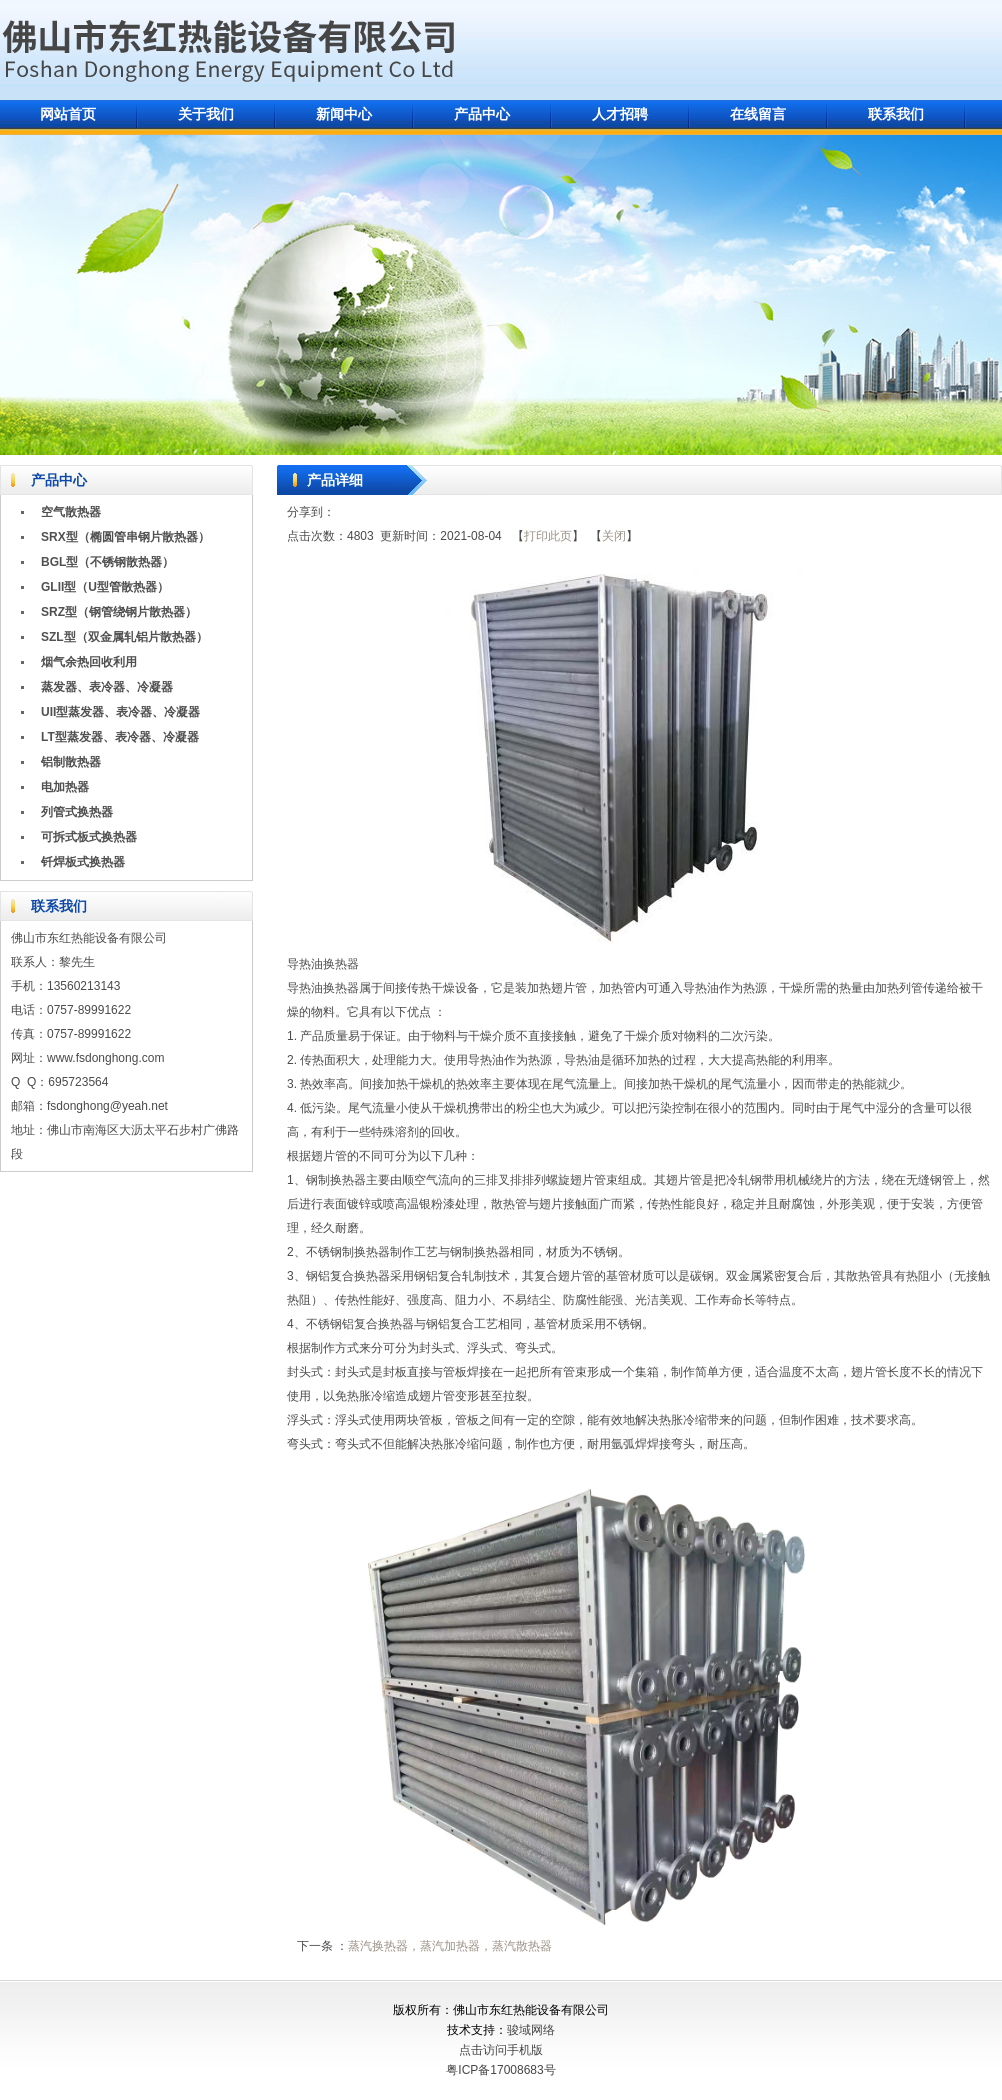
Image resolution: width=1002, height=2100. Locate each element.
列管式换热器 (77, 812)
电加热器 (65, 787)
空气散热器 (71, 512)
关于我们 (206, 114)
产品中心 (482, 114)
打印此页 (548, 536)
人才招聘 (620, 114)
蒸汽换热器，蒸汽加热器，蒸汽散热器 (450, 1946)
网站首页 (68, 114)
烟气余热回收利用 (89, 662)
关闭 (614, 536)
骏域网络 (531, 2030)
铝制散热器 (71, 762)
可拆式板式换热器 (89, 837)
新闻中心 (344, 114)
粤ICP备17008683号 (500, 2070)
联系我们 (896, 114)
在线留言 (758, 114)
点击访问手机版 (501, 2050)
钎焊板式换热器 (83, 862)
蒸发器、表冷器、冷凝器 (107, 687)
